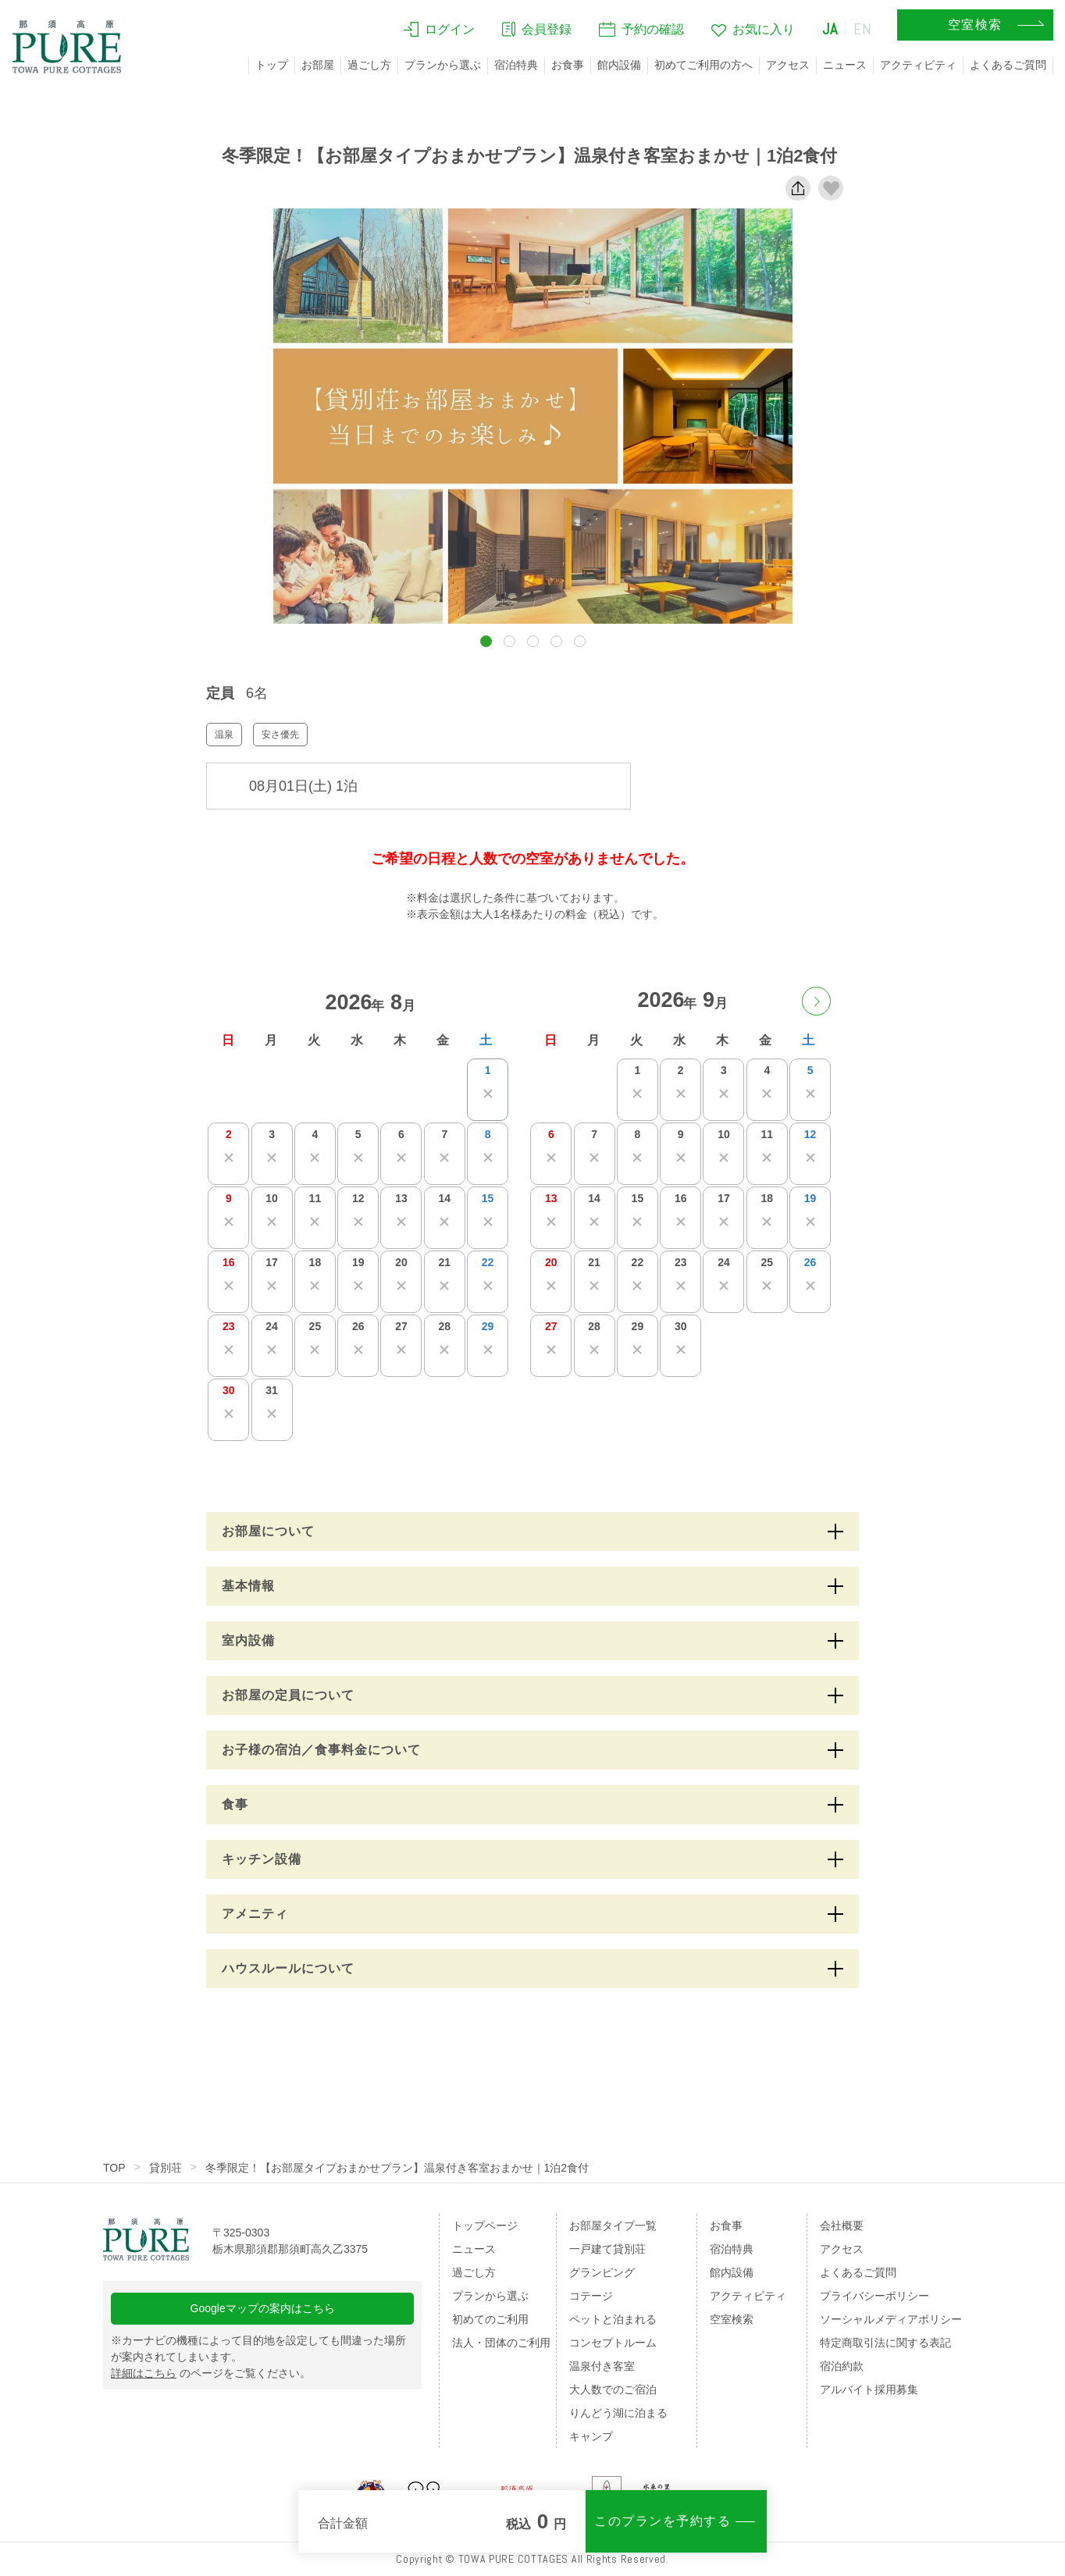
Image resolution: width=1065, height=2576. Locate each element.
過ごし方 (369, 65)
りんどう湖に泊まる (618, 2413)
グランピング (602, 2272)
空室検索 (731, 2319)
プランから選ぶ (442, 65)
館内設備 (619, 65)
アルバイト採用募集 (869, 2389)
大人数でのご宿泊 (613, 2389)
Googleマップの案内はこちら (263, 2308)
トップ (271, 65)
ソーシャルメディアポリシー (891, 2319)
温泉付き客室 (602, 2366)
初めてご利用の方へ (703, 65)
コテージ (591, 2296)
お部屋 (317, 65)
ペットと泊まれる (613, 2319)
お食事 (567, 65)
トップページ (485, 2225)
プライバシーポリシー (874, 2296)
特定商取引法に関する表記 (885, 2342)
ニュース (845, 65)
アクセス (788, 65)
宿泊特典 (516, 65)
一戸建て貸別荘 (607, 2249)
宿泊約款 (842, 2366)
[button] (486, 641)
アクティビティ (918, 65)
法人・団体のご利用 (501, 2342)
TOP (114, 2167)
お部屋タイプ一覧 (613, 2225)
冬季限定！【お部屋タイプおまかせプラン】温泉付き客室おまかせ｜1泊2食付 (397, 2167)
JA (830, 29)
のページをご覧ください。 (211, 2373)
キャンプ (591, 2436)
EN (862, 29)
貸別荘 (165, 2167)
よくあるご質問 (1008, 65)
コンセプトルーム (613, 2342)
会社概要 (842, 2225)
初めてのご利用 (490, 2319)
